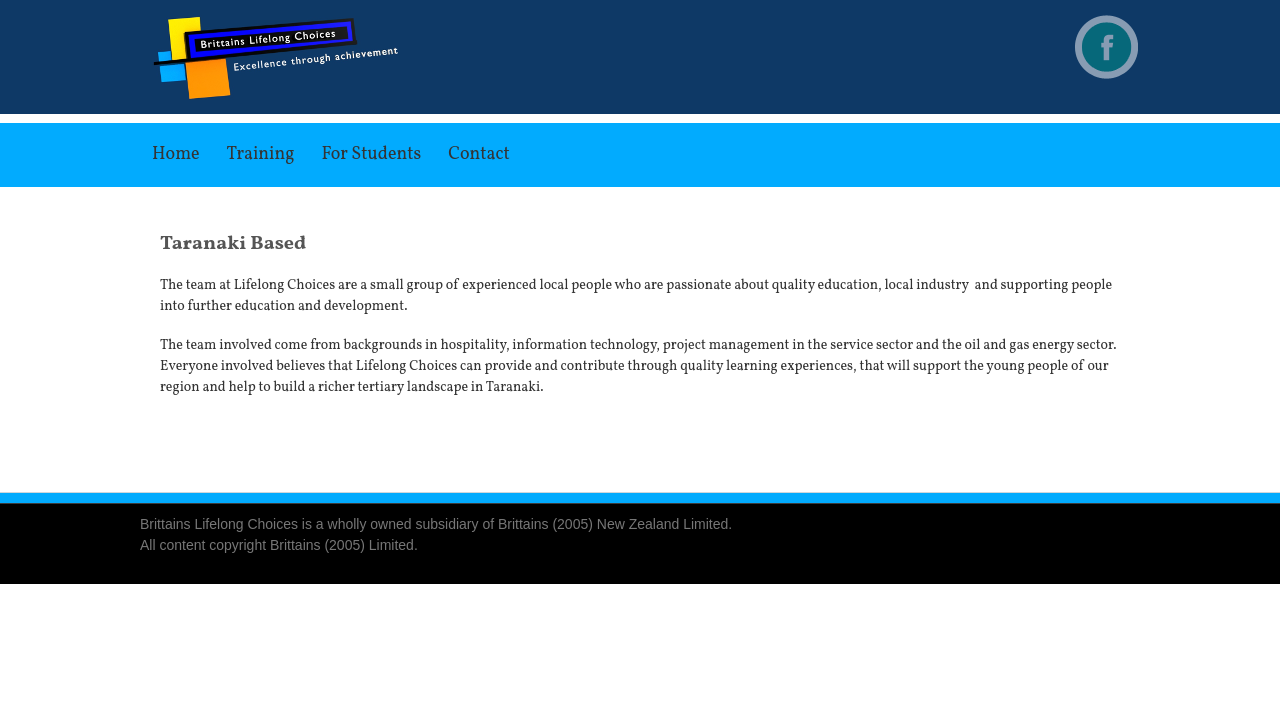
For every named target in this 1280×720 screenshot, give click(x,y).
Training (261, 154)
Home (176, 154)
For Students (371, 154)
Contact (479, 154)
